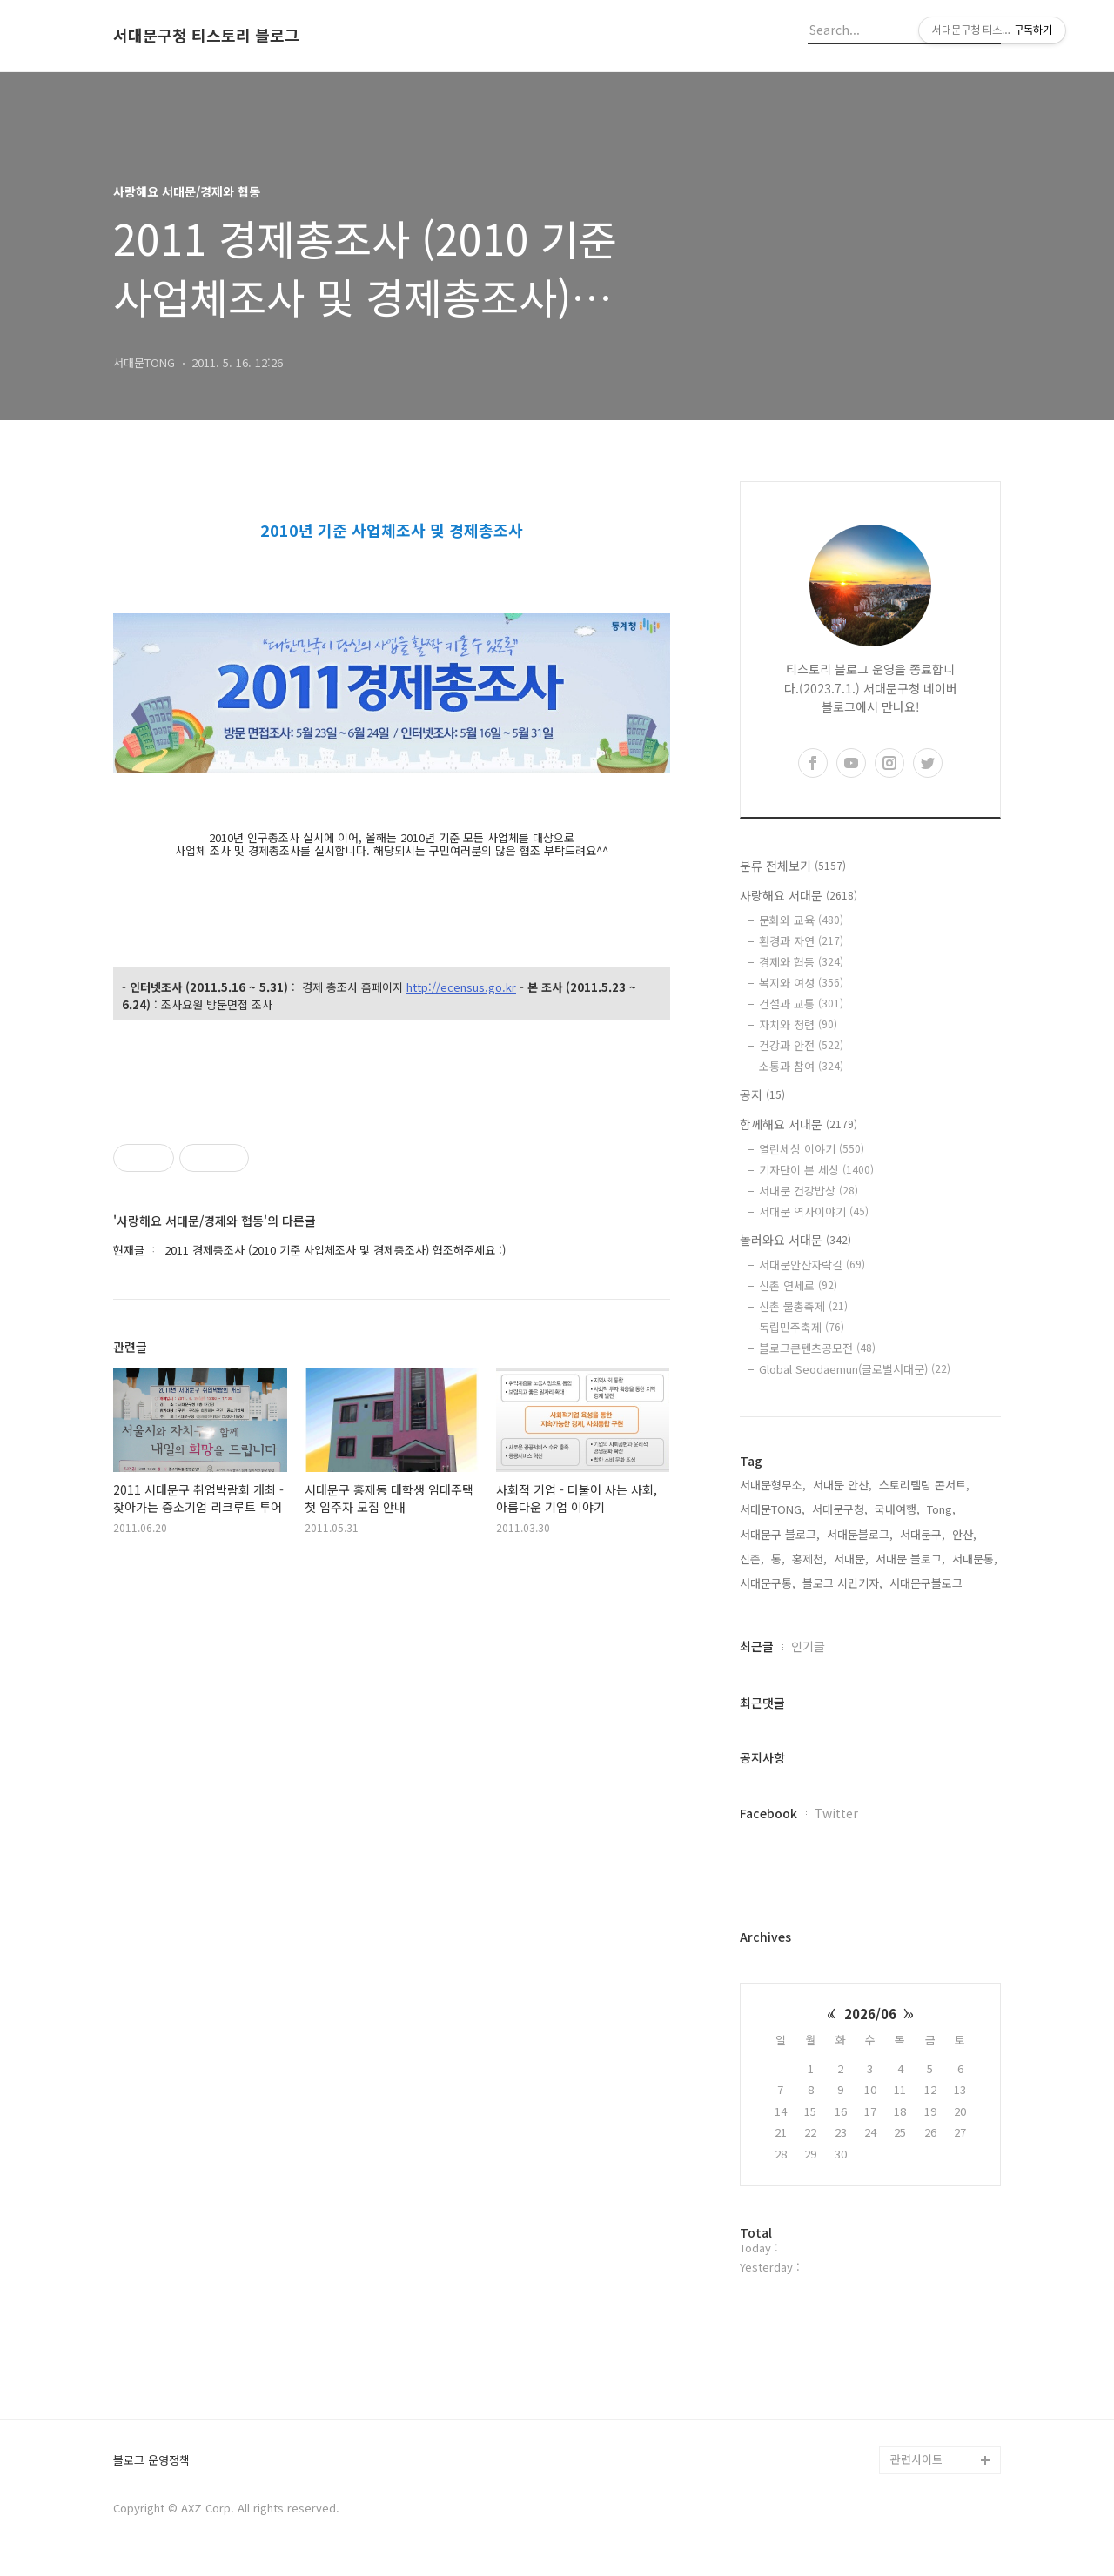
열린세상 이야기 (811, 1149)
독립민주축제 (801, 1327)
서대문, (851, 1558)
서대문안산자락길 (812, 1264)
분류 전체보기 (793, 865)
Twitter (836, 1813)
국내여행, (897, 1509)
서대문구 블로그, (780, 1534)
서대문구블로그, (927, 1583)
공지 (762, 1094)
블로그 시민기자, (842, 1583)
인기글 (808, 1646)
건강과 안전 (801, 1045)
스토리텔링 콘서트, (924, 1484)
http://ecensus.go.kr (461, 987)
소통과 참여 (801, 1066)
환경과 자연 (801, 941)
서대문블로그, (860, 1534)
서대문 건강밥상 (808, 1190)
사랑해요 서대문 (798, 895)
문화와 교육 (801, 920)
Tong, (941, 1509)
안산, (964, 1534)
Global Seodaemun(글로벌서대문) (854, 1369)
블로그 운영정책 (151, 2460)
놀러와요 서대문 (795, 1239)
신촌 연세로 (798, 1285)
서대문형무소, (773, 1484)
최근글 (757, 1646)
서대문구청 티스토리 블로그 (206, 35)
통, (778, 1558)
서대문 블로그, (910, 1558)
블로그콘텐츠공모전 (817, 1348)
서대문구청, (840, 1509)
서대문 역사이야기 (814, 1211)
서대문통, (974, 1558)
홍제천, (809, 1558)
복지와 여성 (801, 982)
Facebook (768, 1813)
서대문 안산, (842, 1484)
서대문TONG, (772, 1509)
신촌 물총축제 (803, 1306)
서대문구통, (767, 1583)
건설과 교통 (801, 1003)
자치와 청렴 (798, 1024)
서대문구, (922, 1534)
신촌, (752, 1558)
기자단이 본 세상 (816, 1169)
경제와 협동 (801, 961)
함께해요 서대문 (798, 1124)
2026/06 (870, 2013)
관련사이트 (916, 2459)
